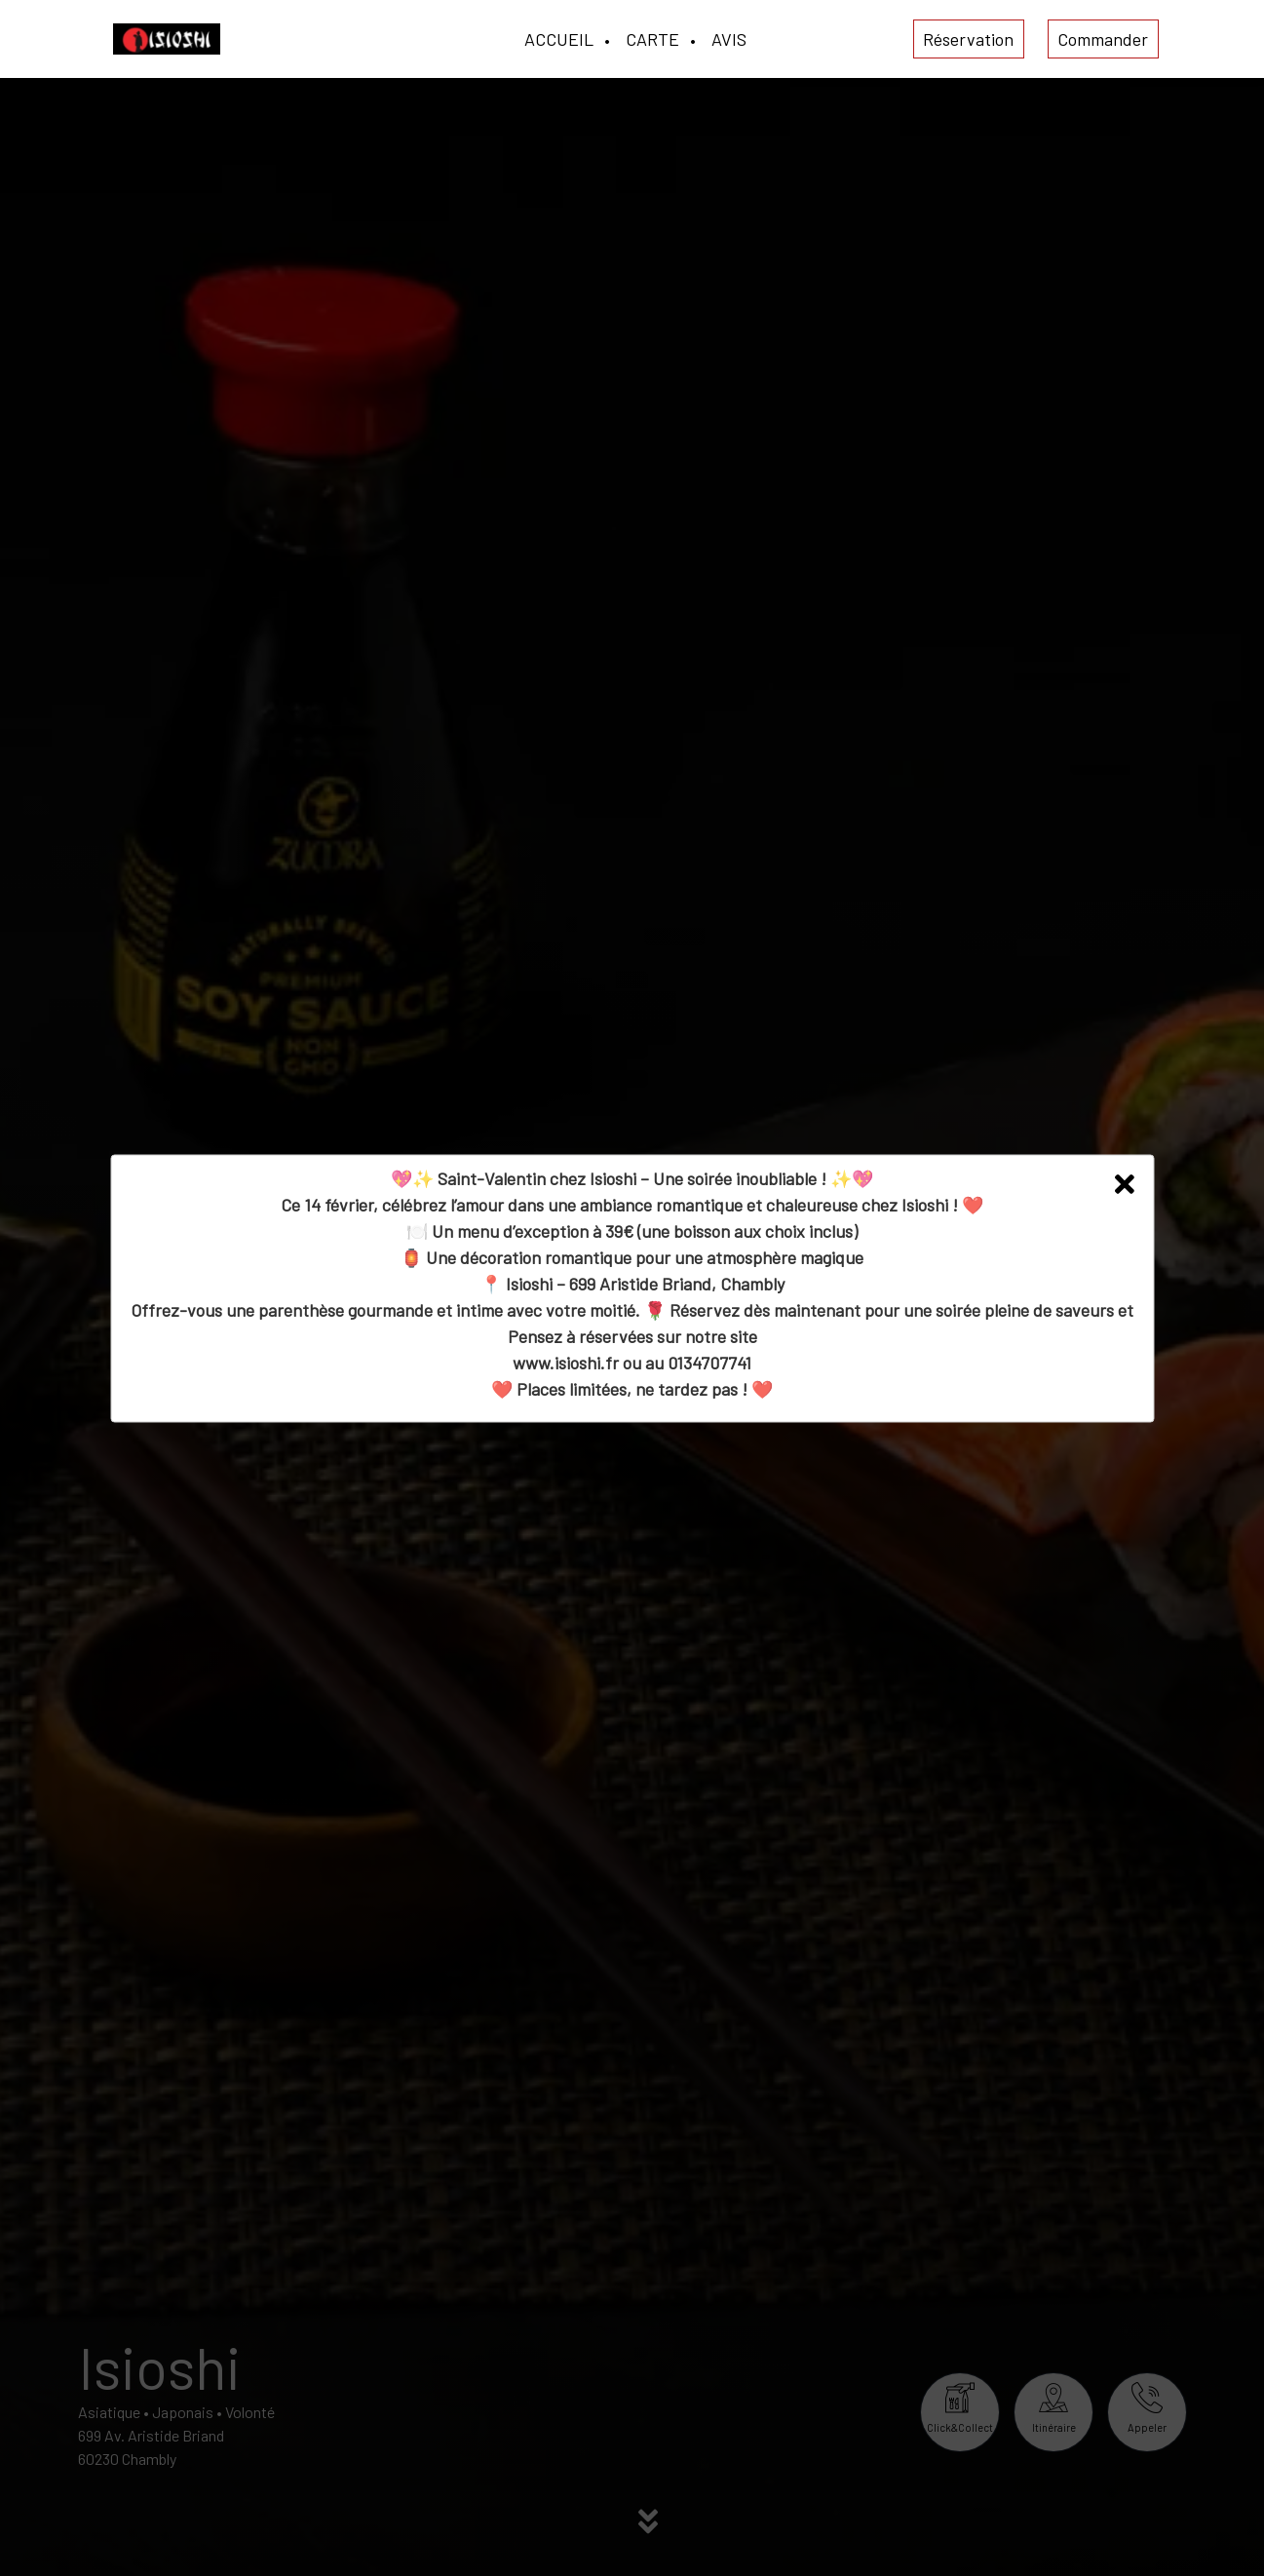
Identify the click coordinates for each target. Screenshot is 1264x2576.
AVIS (729, 39)
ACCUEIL (559, 39)
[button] (1124, 1184)
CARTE (652, 39)
